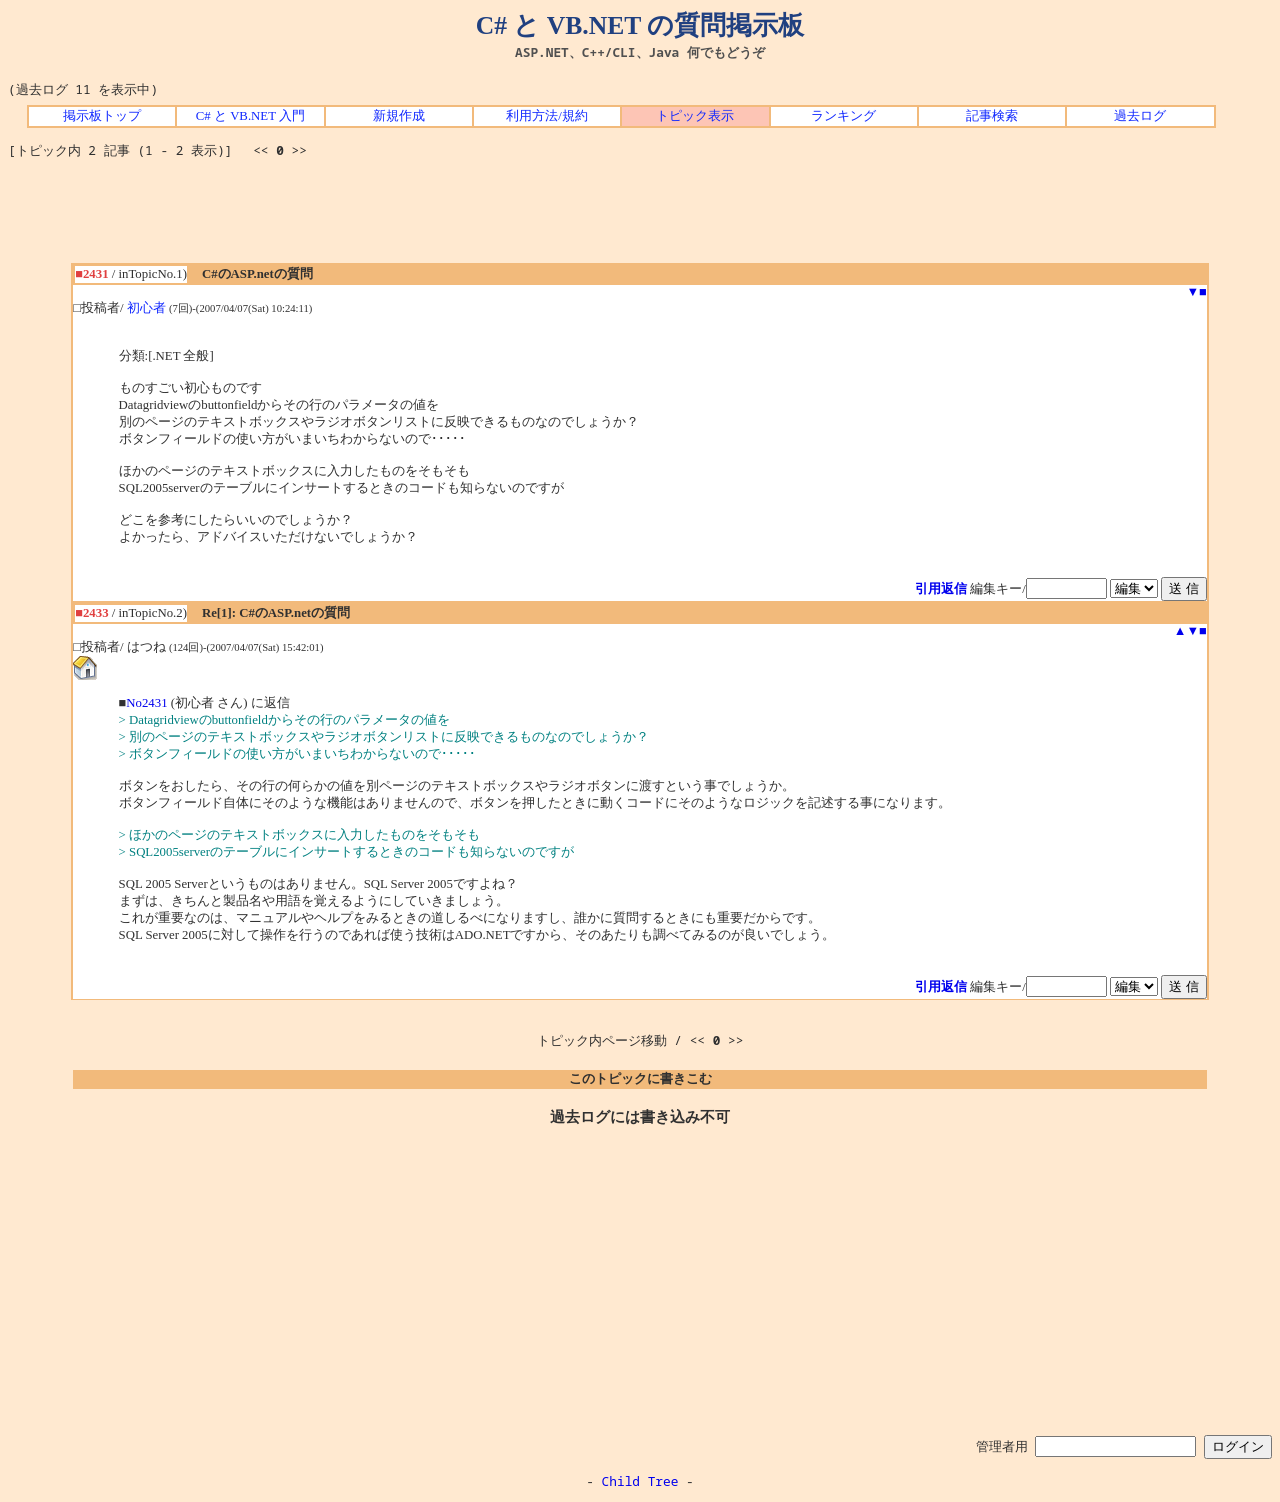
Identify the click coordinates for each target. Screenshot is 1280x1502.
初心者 (146, 308)
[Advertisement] (640, 218)
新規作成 (399, 116)
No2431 (146, 703)
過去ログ (1140, 116)
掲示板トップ (102, 116)
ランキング (843, 116)
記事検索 (992, 116)
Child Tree (640, 1481)
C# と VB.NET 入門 (250, 116)
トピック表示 (695, 116)
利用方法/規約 (547, 116)
